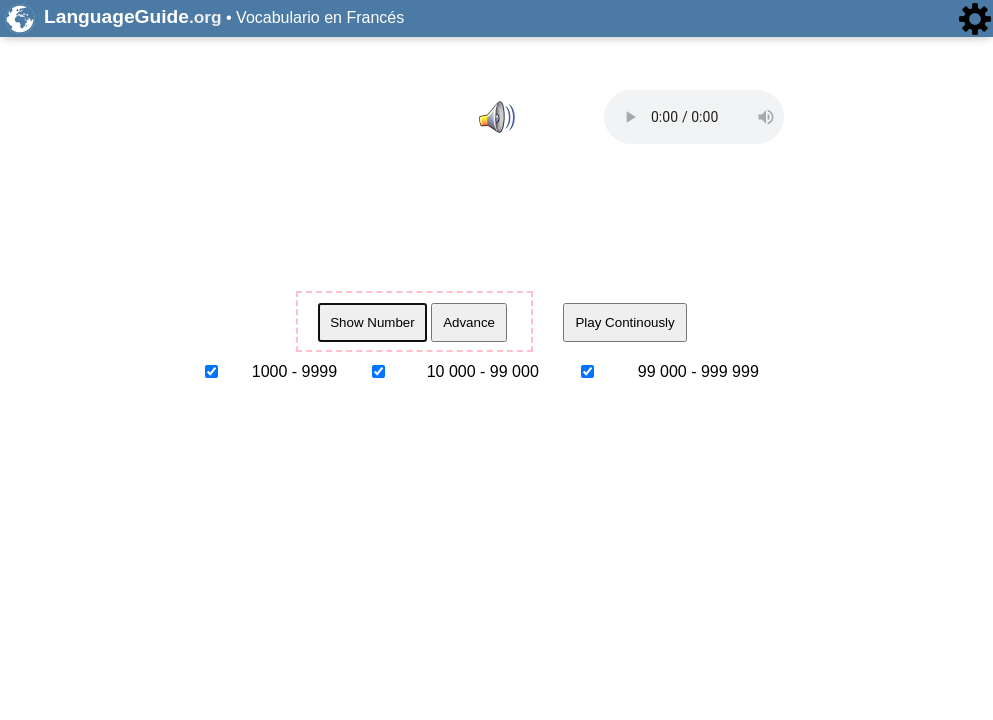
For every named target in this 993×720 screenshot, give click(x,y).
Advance (469, 322)
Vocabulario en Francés (320, 17)
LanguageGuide (133, 16)
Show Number (372, 322)
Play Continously (624, 322)
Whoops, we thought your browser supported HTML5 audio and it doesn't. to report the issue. (694, 117)
